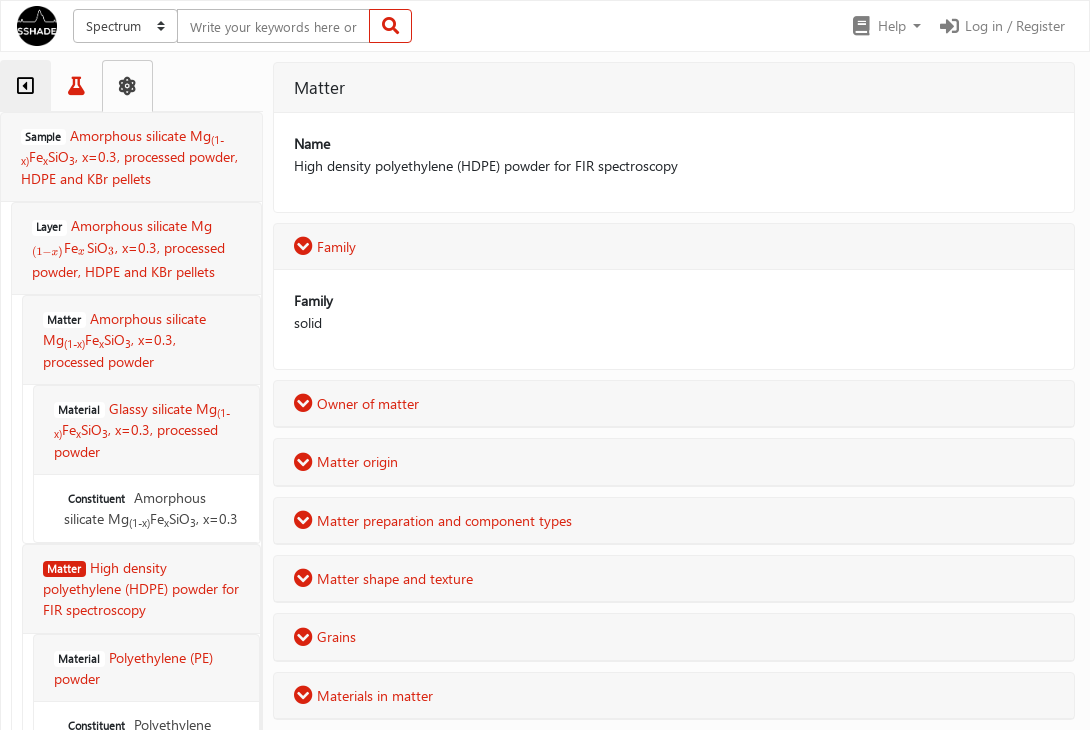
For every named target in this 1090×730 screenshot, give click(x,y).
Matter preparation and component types (433, 520)
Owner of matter (356, 403)
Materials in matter (363, 695)
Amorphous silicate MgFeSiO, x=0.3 (151, 508)
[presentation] (48, 249)
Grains (325, 636)
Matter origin (346, 461)
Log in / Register (1001, 25)
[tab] (25, 86)
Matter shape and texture (383, 578)
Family (325, 246)
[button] (885, 26)
